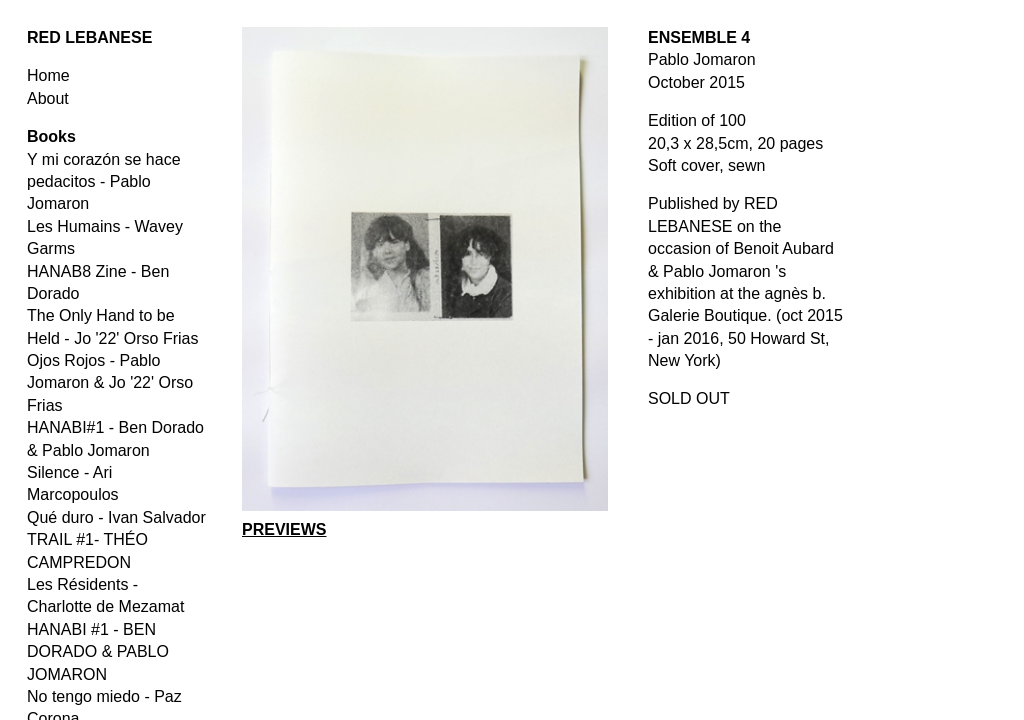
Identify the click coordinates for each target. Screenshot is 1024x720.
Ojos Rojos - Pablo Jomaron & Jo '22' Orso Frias (110, 383)
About (48, 98)
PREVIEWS (284, 529)
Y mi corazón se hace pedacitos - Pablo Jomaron (104, 182)
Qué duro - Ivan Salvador (116, 517)
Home (48, 75)
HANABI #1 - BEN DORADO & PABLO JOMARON (98, 652)
